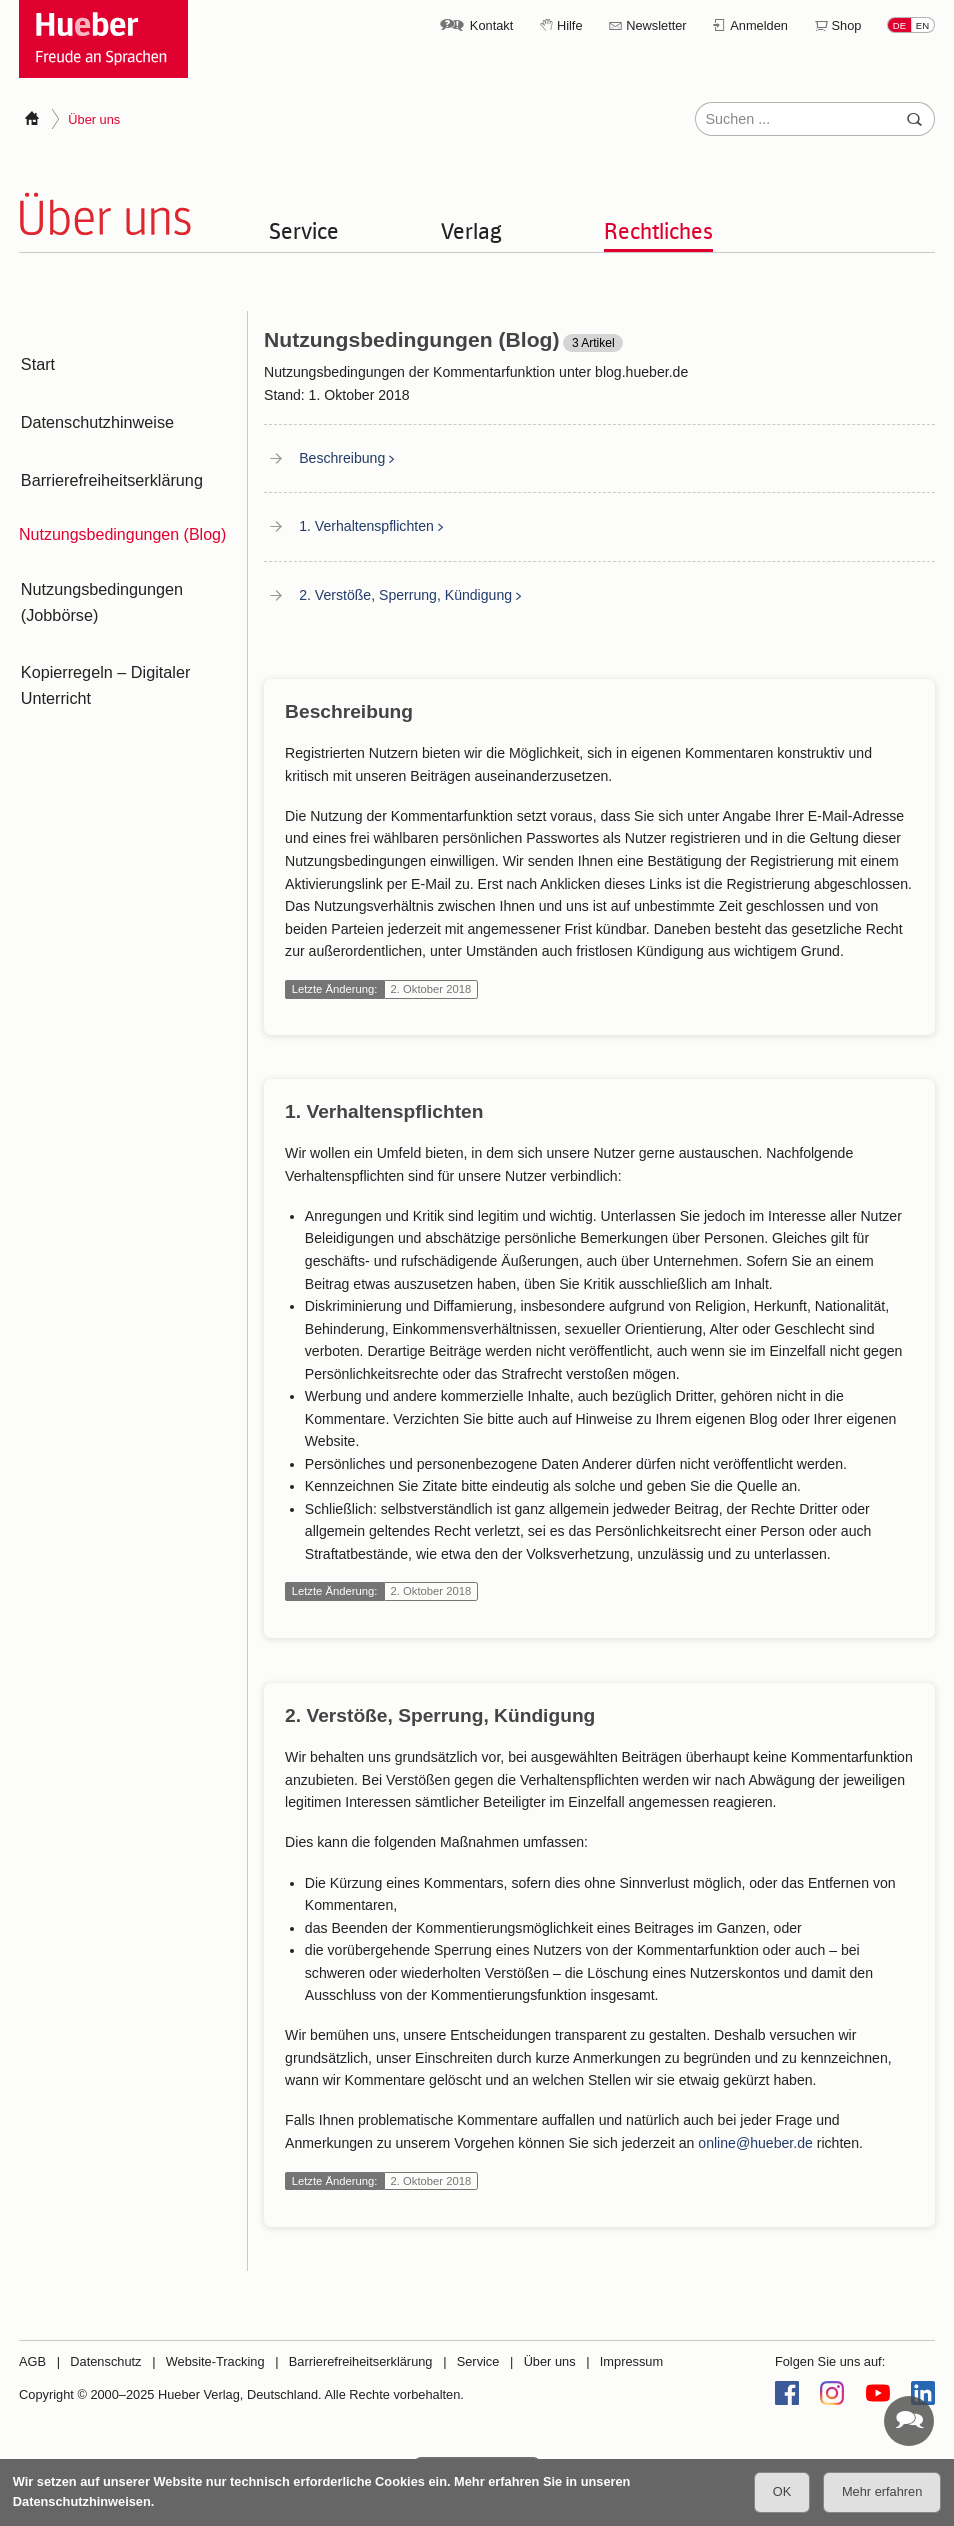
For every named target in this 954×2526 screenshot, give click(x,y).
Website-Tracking (215, 2361)
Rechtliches (658, 230)
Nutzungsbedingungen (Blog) (122, 514)
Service (304, 230)
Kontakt (491, 25)
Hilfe (570, 25)
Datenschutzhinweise (94, 412)
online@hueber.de (755, 2142)
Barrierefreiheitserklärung (109, 463)
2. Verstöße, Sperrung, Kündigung (405, 595)
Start (36, 361)
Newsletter (656, 25)
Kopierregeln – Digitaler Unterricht (102, 655)
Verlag (471, 230)
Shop (847, 25)
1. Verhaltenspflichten (366, 526)
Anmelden (759, 25)
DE (899, 25)
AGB (32, 2361)
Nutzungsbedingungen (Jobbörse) (99, 578)
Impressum (631, 2361)
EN (922, 25)
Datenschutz (105, 2361)
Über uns (550, 2361)
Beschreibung (342, 458)
